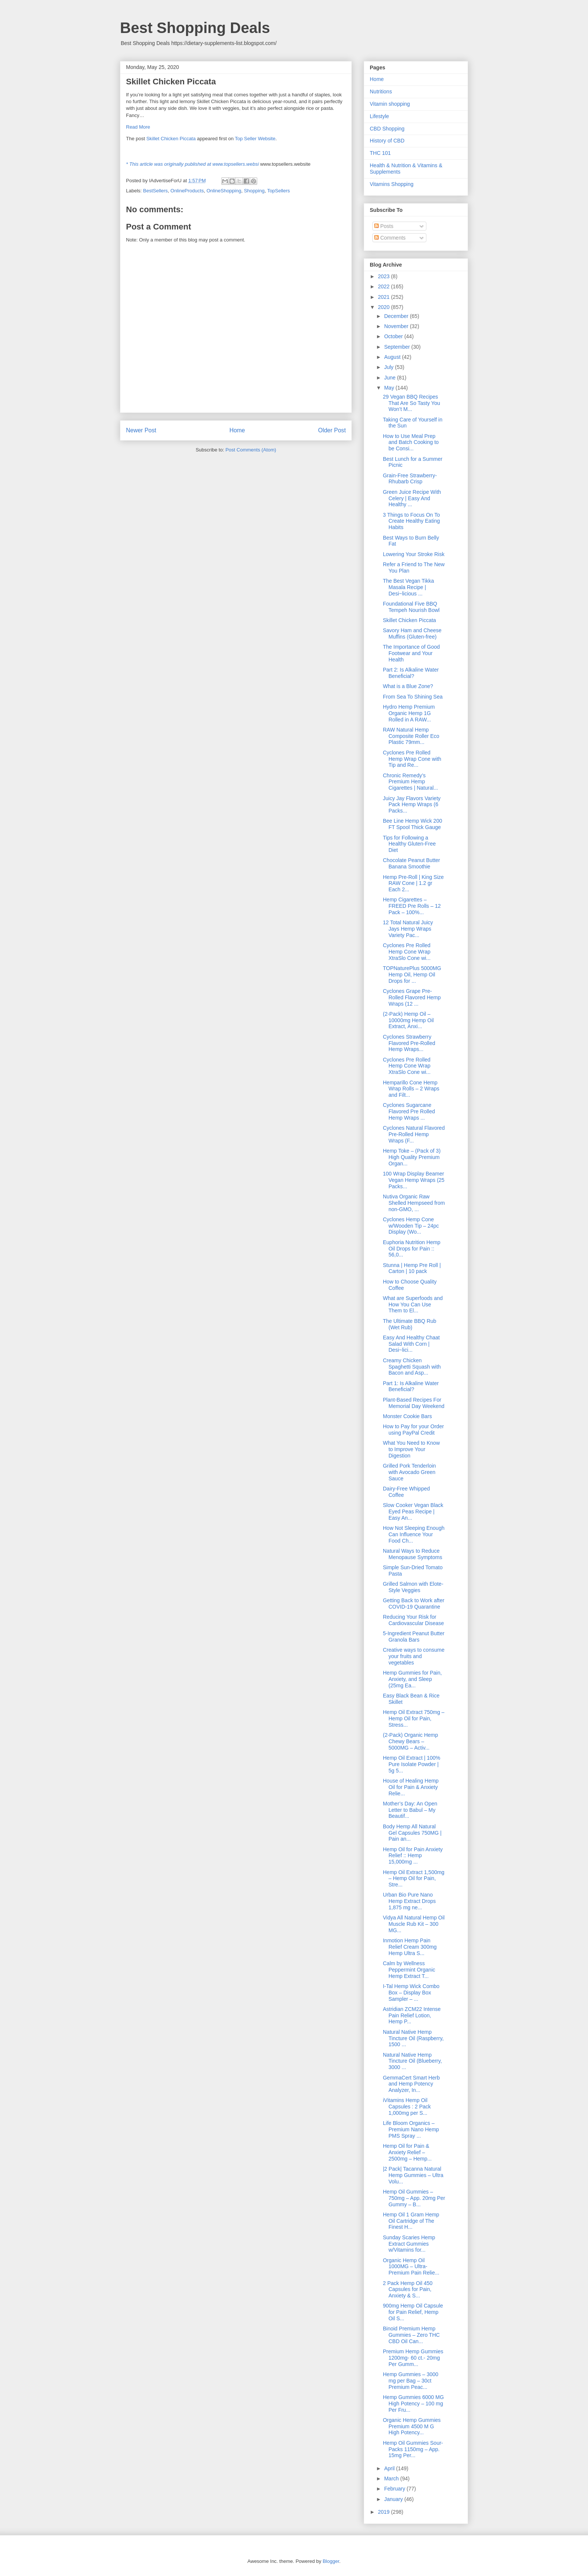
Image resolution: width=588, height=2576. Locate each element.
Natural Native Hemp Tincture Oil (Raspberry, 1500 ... (413, 2038)
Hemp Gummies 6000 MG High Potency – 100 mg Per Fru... (413, 2403)
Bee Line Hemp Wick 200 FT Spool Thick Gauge (412, 824)
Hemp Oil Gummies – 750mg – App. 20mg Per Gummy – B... (414, 2198)
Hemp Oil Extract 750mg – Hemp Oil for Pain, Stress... (413, 1718)
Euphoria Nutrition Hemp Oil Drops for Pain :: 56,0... (411, 1248)
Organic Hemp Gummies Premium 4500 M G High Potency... (412, 2426)
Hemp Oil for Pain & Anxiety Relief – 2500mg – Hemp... (407, 2152)
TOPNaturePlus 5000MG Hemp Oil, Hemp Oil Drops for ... (412, 974)
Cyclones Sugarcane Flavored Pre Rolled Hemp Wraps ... (409, 1111)
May (389, 388)
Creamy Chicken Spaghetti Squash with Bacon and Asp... (412, 1366)
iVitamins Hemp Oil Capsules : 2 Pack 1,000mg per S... (407, 2106)
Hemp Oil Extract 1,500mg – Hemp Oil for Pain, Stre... (413, 1878)
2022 (384, 286)
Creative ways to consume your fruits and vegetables (413, 1656)
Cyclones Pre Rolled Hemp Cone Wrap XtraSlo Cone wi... (406, 951)
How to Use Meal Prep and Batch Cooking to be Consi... (411, 442)
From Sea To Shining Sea (412, 697)
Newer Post (141, 430)
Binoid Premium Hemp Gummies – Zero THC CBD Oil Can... (411, 2335)
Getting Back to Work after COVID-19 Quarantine (413, 1603)
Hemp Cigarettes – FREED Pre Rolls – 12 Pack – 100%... (412, 906)
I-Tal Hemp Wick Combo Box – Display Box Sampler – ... (411, 1992)
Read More (138, 127)
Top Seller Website (255, 138)
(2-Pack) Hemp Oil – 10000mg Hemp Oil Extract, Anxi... (408, 1020)
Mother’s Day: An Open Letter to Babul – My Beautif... (410, 1810)
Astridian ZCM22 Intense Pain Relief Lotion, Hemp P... (412, 2015)
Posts (383, 226)
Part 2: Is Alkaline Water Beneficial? (411, 673)
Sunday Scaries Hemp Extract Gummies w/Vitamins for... (409, 2243)
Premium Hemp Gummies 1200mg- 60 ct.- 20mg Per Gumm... (413, 2357)
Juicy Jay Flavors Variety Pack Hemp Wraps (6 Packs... (412, 804)
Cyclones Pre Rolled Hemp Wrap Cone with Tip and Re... (412, 759)
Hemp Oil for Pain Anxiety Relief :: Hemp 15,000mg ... (413, 1855)
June (390, 378)
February (395, 2489)
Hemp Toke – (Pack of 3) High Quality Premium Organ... (412, 1157)
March (392, 2479)
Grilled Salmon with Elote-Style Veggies (413, 1587)
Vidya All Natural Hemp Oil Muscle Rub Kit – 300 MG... (414, 1924)
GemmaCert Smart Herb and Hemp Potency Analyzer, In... (411, 2084)
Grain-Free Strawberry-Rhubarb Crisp (410, 478)
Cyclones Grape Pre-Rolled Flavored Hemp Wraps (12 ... (412, 997)
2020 (384, 307)
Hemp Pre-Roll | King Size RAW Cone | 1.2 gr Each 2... (413, 883)
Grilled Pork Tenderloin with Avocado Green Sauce (409, 1472)
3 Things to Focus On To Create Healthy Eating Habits (411, 521)
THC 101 (380, 153)
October (394, 336)
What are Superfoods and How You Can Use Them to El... (413, 1304)
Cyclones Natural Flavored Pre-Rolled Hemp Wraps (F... (414, 1134)
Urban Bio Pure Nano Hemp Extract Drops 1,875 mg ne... (409, 1901)
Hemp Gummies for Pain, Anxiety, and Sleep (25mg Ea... (412, 1679)
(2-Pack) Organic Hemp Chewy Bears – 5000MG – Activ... (410, 1741)
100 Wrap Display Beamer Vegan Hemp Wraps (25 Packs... (413, 1180)
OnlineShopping (224, 190)
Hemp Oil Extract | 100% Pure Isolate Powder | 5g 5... (411, 1764)
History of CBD (387, 141)
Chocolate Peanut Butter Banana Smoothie (411, 863)
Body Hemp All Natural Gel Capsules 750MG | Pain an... (412, 1832)
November (397, 326)
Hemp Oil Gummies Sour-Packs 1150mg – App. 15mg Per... (413, 2449)
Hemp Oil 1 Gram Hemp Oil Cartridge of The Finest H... (411, 2221)
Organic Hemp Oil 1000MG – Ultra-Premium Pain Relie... (411, 2266)
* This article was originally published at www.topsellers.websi (192, 164)
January (394, 2499)
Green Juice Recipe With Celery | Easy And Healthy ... (412, 498)
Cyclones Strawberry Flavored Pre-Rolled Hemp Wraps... (409, 1043)
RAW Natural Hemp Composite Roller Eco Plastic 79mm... (411, 736)
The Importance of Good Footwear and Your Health (411, 653)
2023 (384, 276)
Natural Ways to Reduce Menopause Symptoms (412, 1554)
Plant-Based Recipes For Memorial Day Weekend (413, 1403)
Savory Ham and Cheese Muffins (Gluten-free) (412, 633)
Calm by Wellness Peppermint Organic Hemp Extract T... (409, 1969)
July (389, 367)
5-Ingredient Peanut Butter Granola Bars (413, 1636)
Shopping (254, 190)
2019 (384, 2512)
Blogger (330, 2561)
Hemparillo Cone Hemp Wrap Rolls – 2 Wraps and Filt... (411, 1089)
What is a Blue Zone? (408, 686)
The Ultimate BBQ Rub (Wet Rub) (409, 1324)
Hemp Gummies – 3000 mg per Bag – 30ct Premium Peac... (410, 2380)
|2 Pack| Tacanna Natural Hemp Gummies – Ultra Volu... (413, 2175)
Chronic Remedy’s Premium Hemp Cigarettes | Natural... (410, 781)
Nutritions (381, 91)
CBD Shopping (387, 129)
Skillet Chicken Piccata (171, 138)
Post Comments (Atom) (250, 450)
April (390, 2468)
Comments (390, 238)
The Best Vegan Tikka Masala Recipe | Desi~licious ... (408, 587)
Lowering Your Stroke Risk (413, 554)
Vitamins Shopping (391, 184)
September (397, 347)
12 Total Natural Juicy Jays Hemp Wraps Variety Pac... (408, 928)
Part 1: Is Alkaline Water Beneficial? (411, 1386)
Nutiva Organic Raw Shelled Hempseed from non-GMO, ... (414, 1203)
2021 (384, 297)
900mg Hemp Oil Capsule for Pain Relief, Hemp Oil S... (413, 2312)
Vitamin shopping (390, 104)
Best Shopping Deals (195, 27)
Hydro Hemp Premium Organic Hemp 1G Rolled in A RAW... (409, 713)
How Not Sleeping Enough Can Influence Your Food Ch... (413, 1534)
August (393, 357)
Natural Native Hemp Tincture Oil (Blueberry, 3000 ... (412, 2061)
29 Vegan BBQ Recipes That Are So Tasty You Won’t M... (411, 403)
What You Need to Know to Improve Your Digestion (411, 1449)
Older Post (332, 430)
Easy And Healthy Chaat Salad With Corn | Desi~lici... (411, 1343)
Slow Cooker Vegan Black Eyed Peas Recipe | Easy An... (413, 1511)
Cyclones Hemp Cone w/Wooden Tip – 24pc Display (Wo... (411, 1225)
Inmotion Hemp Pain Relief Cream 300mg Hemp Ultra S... (409, 1946)
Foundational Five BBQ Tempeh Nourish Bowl (411, 607)
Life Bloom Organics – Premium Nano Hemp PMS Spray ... (411, 2129)
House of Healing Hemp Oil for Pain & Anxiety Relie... (411, 1787)
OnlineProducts (187, 190)
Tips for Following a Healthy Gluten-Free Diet (409, 844)
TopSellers (278, 190)
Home (237, 430)
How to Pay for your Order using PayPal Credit (413, 1429)
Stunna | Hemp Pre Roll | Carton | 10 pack (412, 1268)
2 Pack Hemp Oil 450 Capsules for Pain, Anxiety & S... (407, 2289)
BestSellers (155, 190)
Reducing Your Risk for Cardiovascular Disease (413, 1620)
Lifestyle (379, 116)
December (397, 316)
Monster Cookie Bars (407, 1416)
